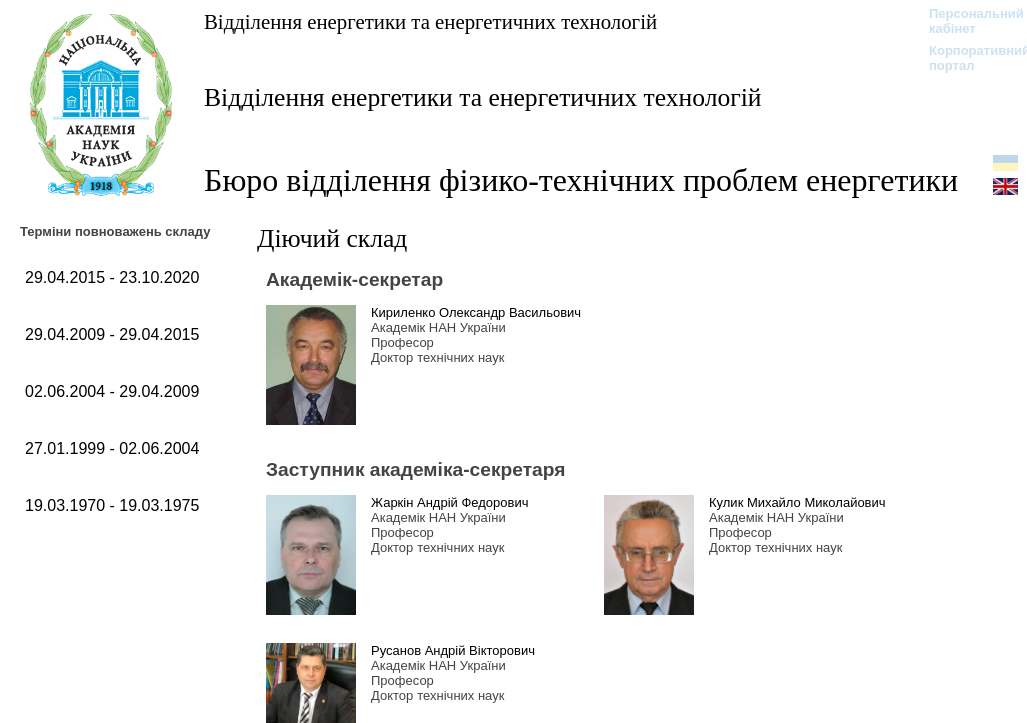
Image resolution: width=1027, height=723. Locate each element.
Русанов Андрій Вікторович (453, 650)
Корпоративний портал (966, 58)
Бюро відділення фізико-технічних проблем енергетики (581, 180)
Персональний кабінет (966, 21)
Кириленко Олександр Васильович (476, 312)
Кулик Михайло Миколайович (797, 502)
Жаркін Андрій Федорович (449, 502)
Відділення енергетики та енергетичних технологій (430, 21)
